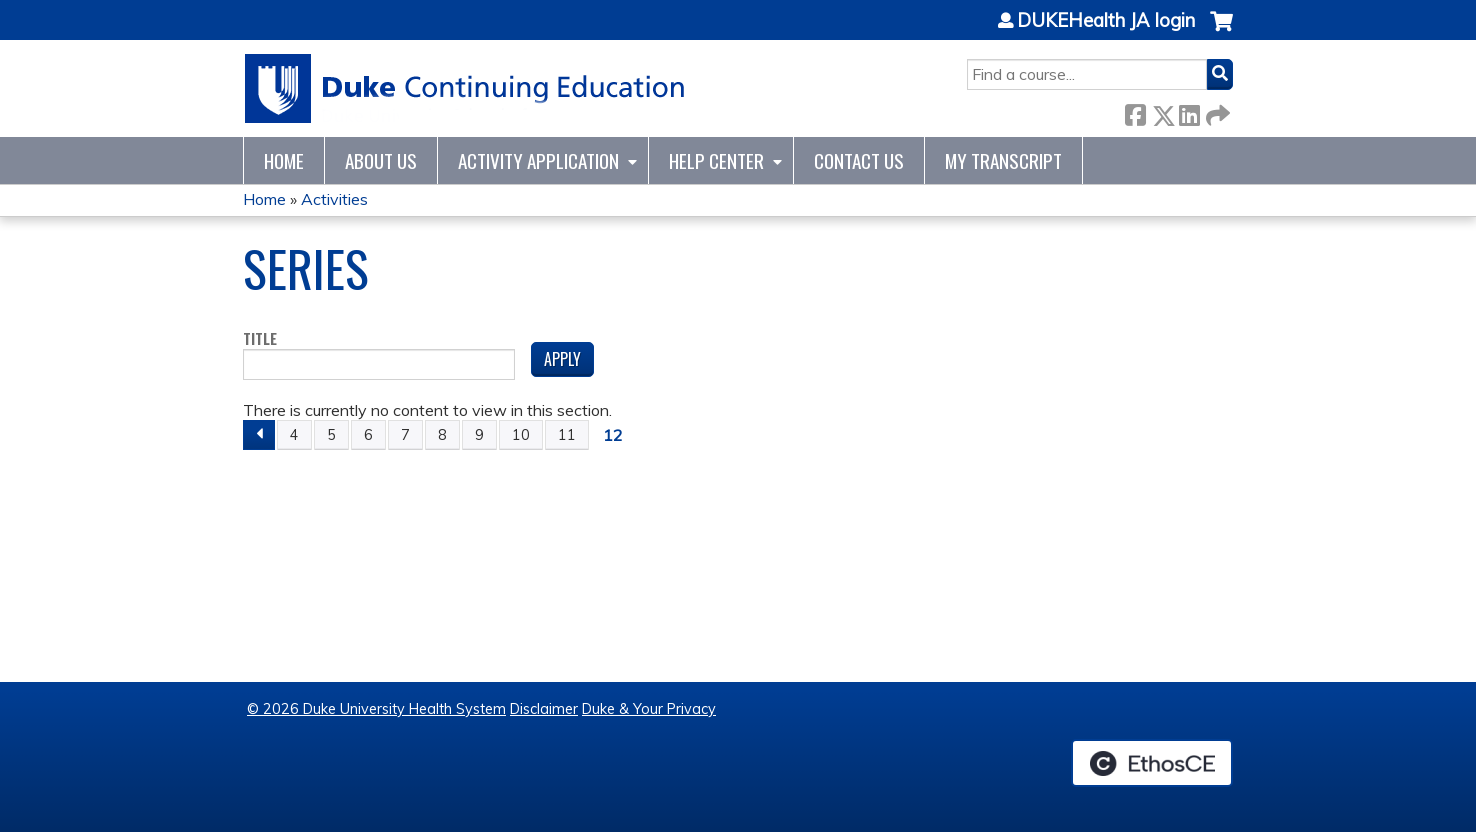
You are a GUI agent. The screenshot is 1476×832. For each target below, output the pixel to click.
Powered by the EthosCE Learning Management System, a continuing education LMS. (1152, 763)
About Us (381, 160)
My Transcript (1003, 160)
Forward (1216, 111)
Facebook (1135, 111)
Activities (334, 199)
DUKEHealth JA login (1106, 21)
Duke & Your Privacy (649, 709)
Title (260, 339)
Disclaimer (544, 709)
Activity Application (538, 160)
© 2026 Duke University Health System (376, 709)
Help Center (716, 160)
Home (284, 160)
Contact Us (859, 160)
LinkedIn (1189, 111)
